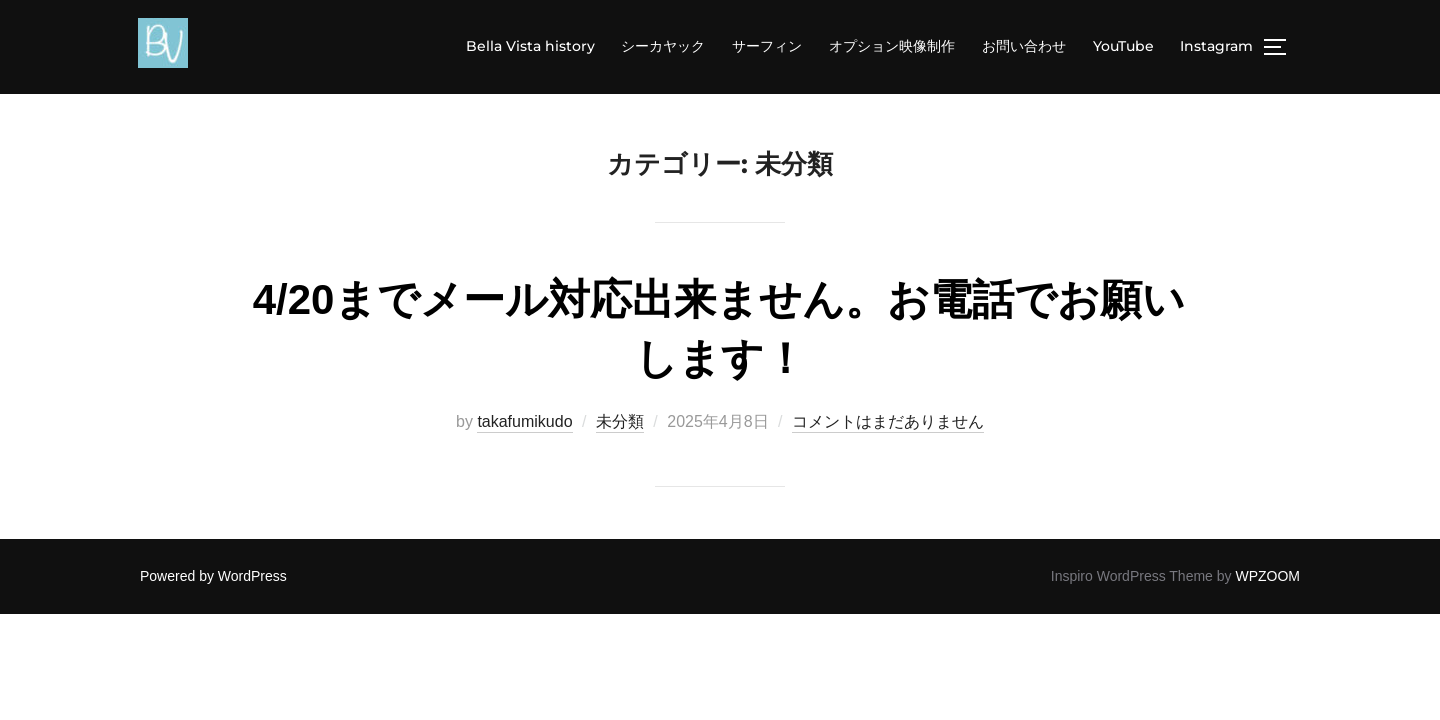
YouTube (1124, 46)
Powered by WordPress (213, 577)
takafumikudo (524, 422)
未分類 (620, 422)
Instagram (1217, 46)
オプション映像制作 (894, 46)
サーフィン (770, 46)
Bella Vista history (533, 46)
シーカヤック (667, 46)
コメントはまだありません (888, 422)
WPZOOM (1267, 577)
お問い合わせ (1025, 46)
